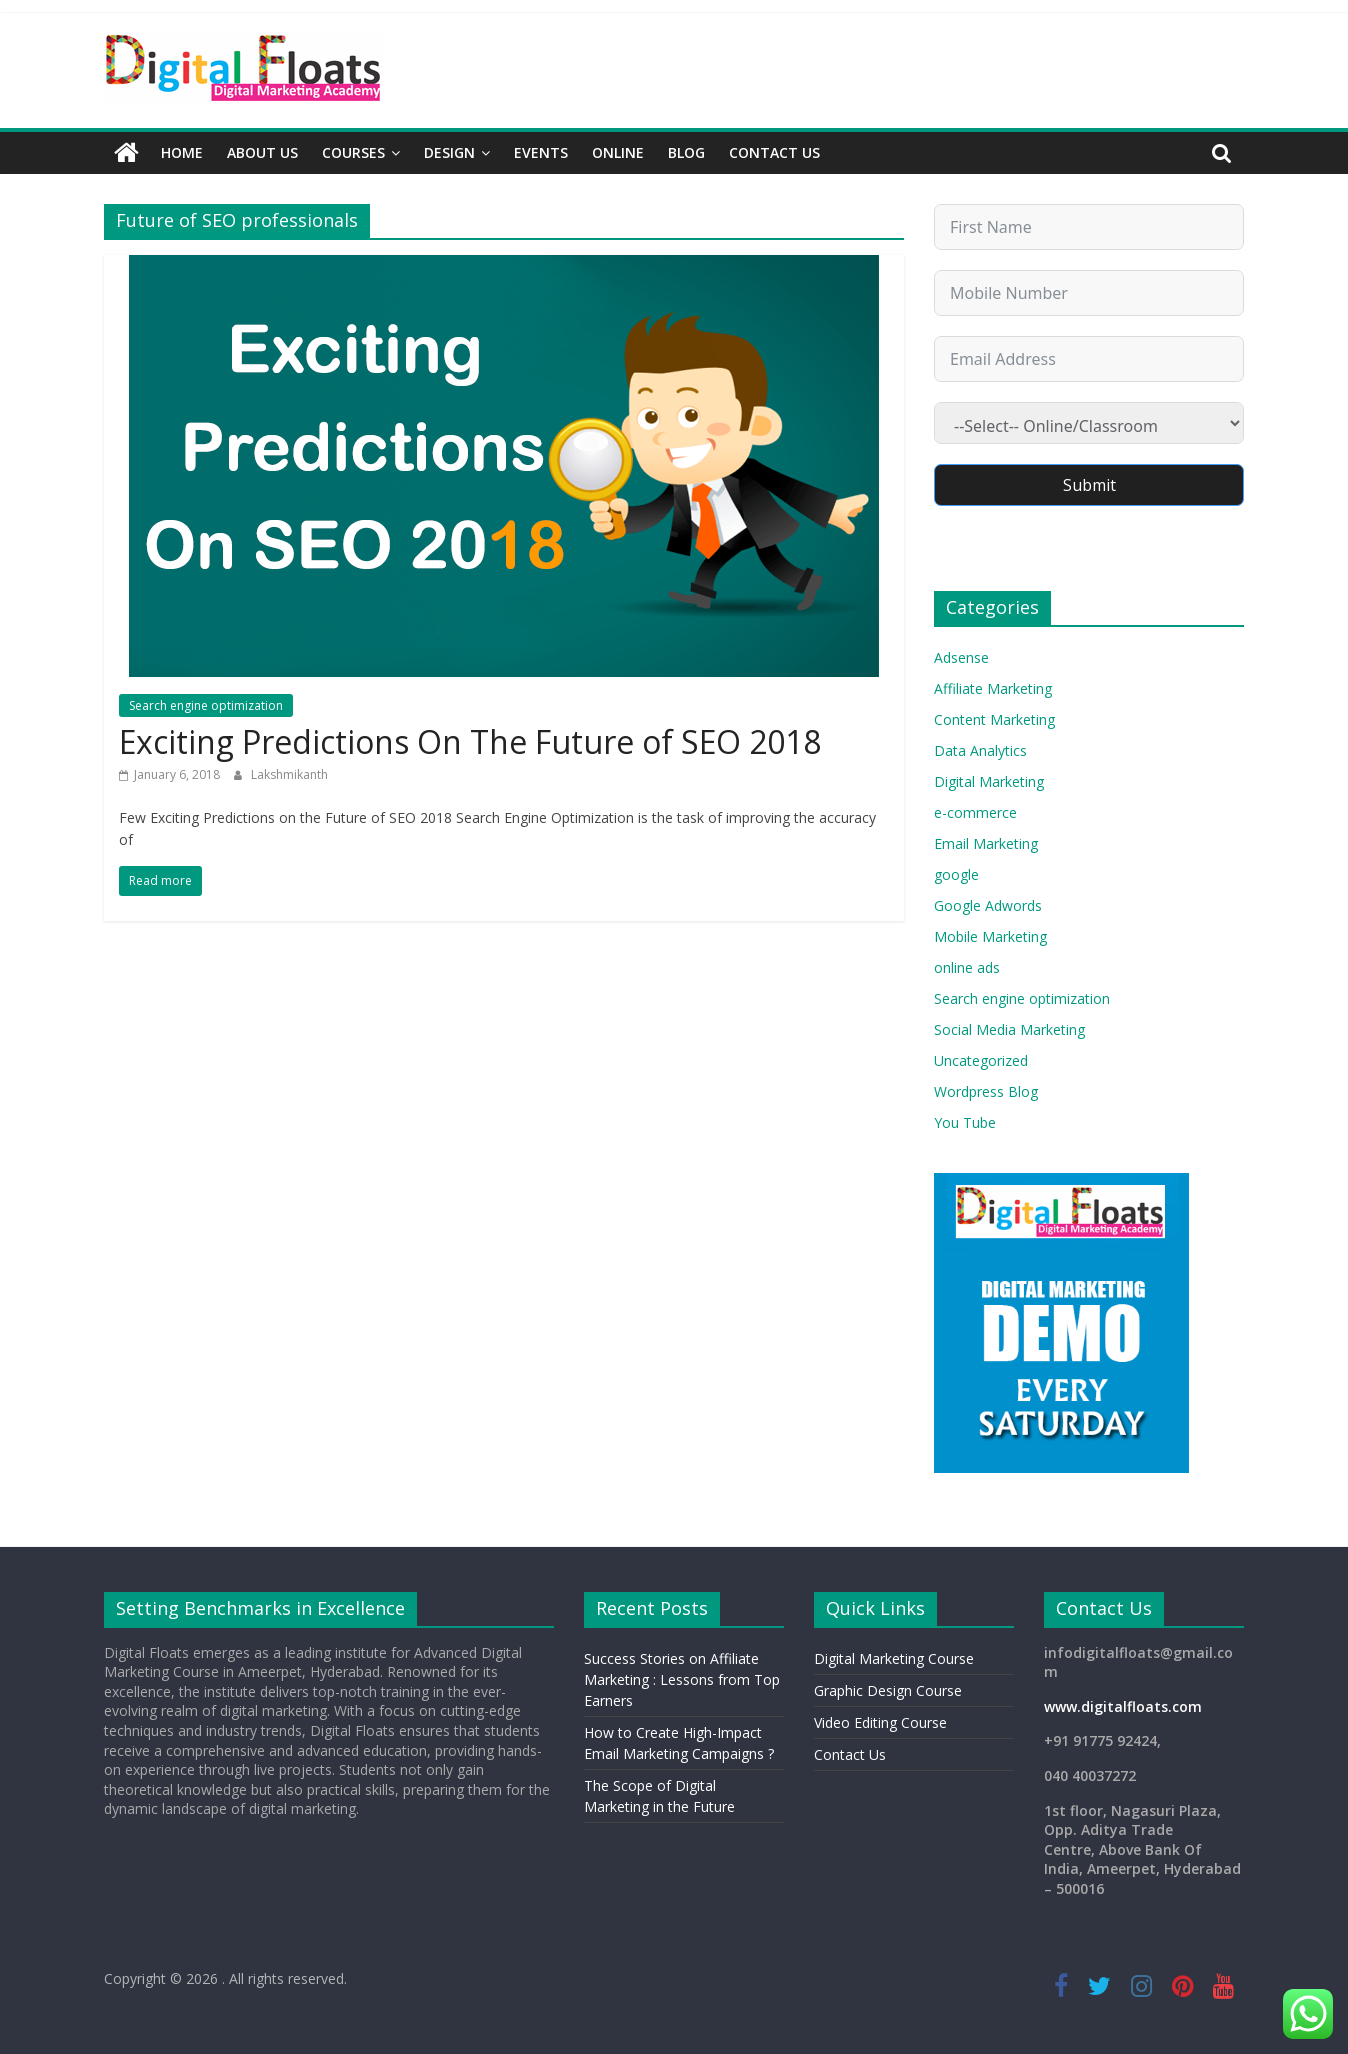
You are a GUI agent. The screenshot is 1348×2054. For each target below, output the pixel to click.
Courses (353, 152)
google (956, 874)
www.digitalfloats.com (1123, 1706)
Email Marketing (986, 843)
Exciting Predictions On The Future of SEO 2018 (470, 741)
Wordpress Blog (986, 1091)
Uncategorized (981, 1060)
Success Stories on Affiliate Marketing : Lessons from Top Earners (682, 1679)
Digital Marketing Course (894, 1658)
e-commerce (975, 812)
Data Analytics (980, 750)
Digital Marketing (989, 781)
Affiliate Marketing (993, 688)
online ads (967, 967)
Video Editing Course (880, 1722)
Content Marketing (994, 719)
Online (618, 152)
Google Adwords (988, 905)
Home (182, 152)
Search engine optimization (206, 705)
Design (449, 152)
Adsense (961, 657)
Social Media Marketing (1009, 1029)
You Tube (965, 1122)
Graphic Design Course (888, 1690)
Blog (686, 152)
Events (541, 152)
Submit (1089, 485)
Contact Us (774, 152)
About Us (262, 152)
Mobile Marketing (990, 936)
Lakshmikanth (289, 774)
